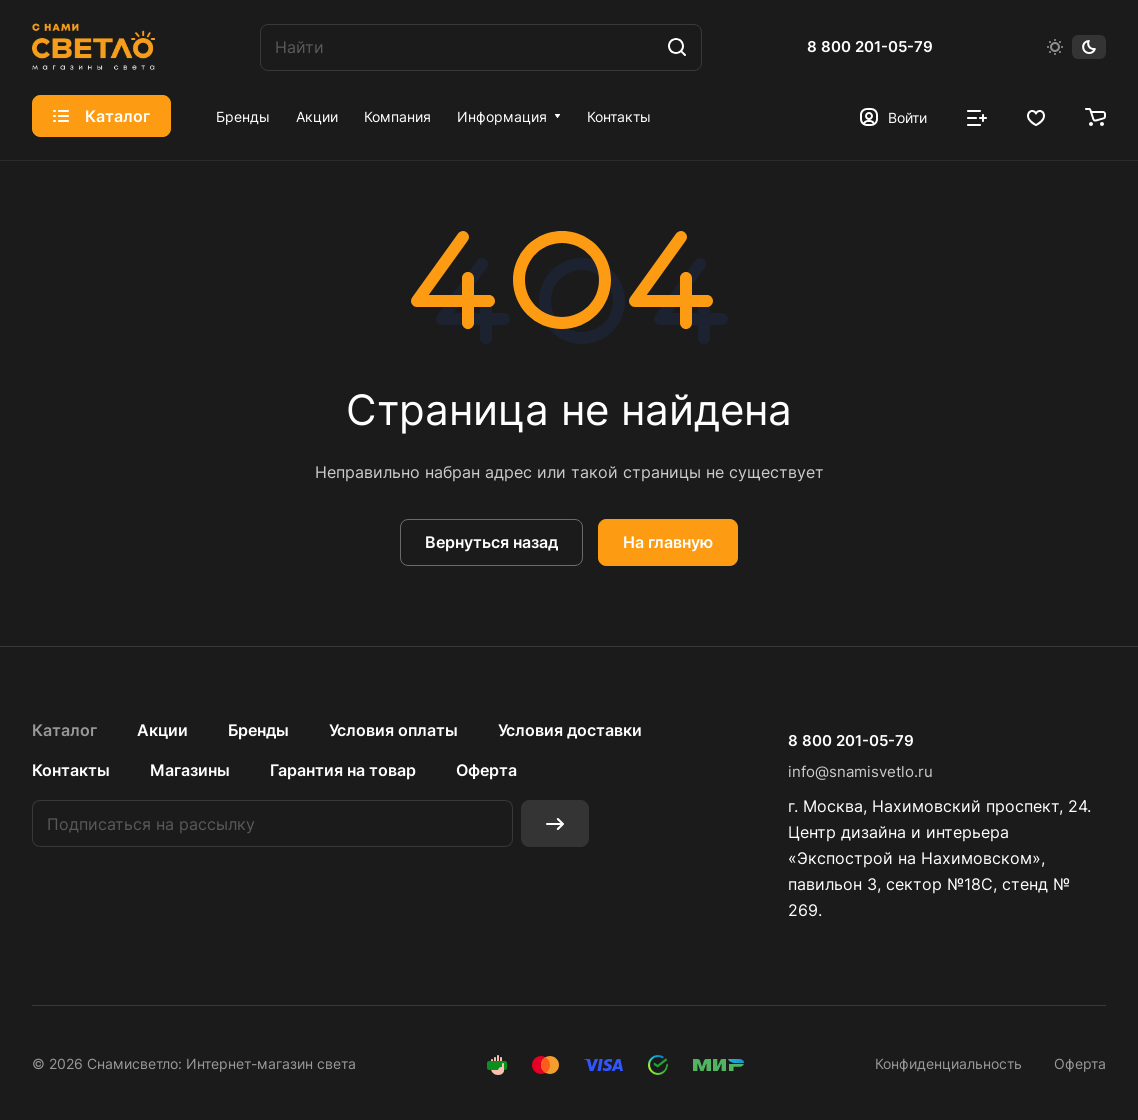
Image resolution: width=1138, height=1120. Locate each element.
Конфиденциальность (948, 1063)
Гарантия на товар (343, 770)
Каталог (64, 730)
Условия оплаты (393, 730)
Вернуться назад (491, 542)
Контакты (71, 770)
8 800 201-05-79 (870, 47)
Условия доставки (570, 730)
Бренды (258, 730)
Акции (162, 730)
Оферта (486, 770)
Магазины (190, 770)
